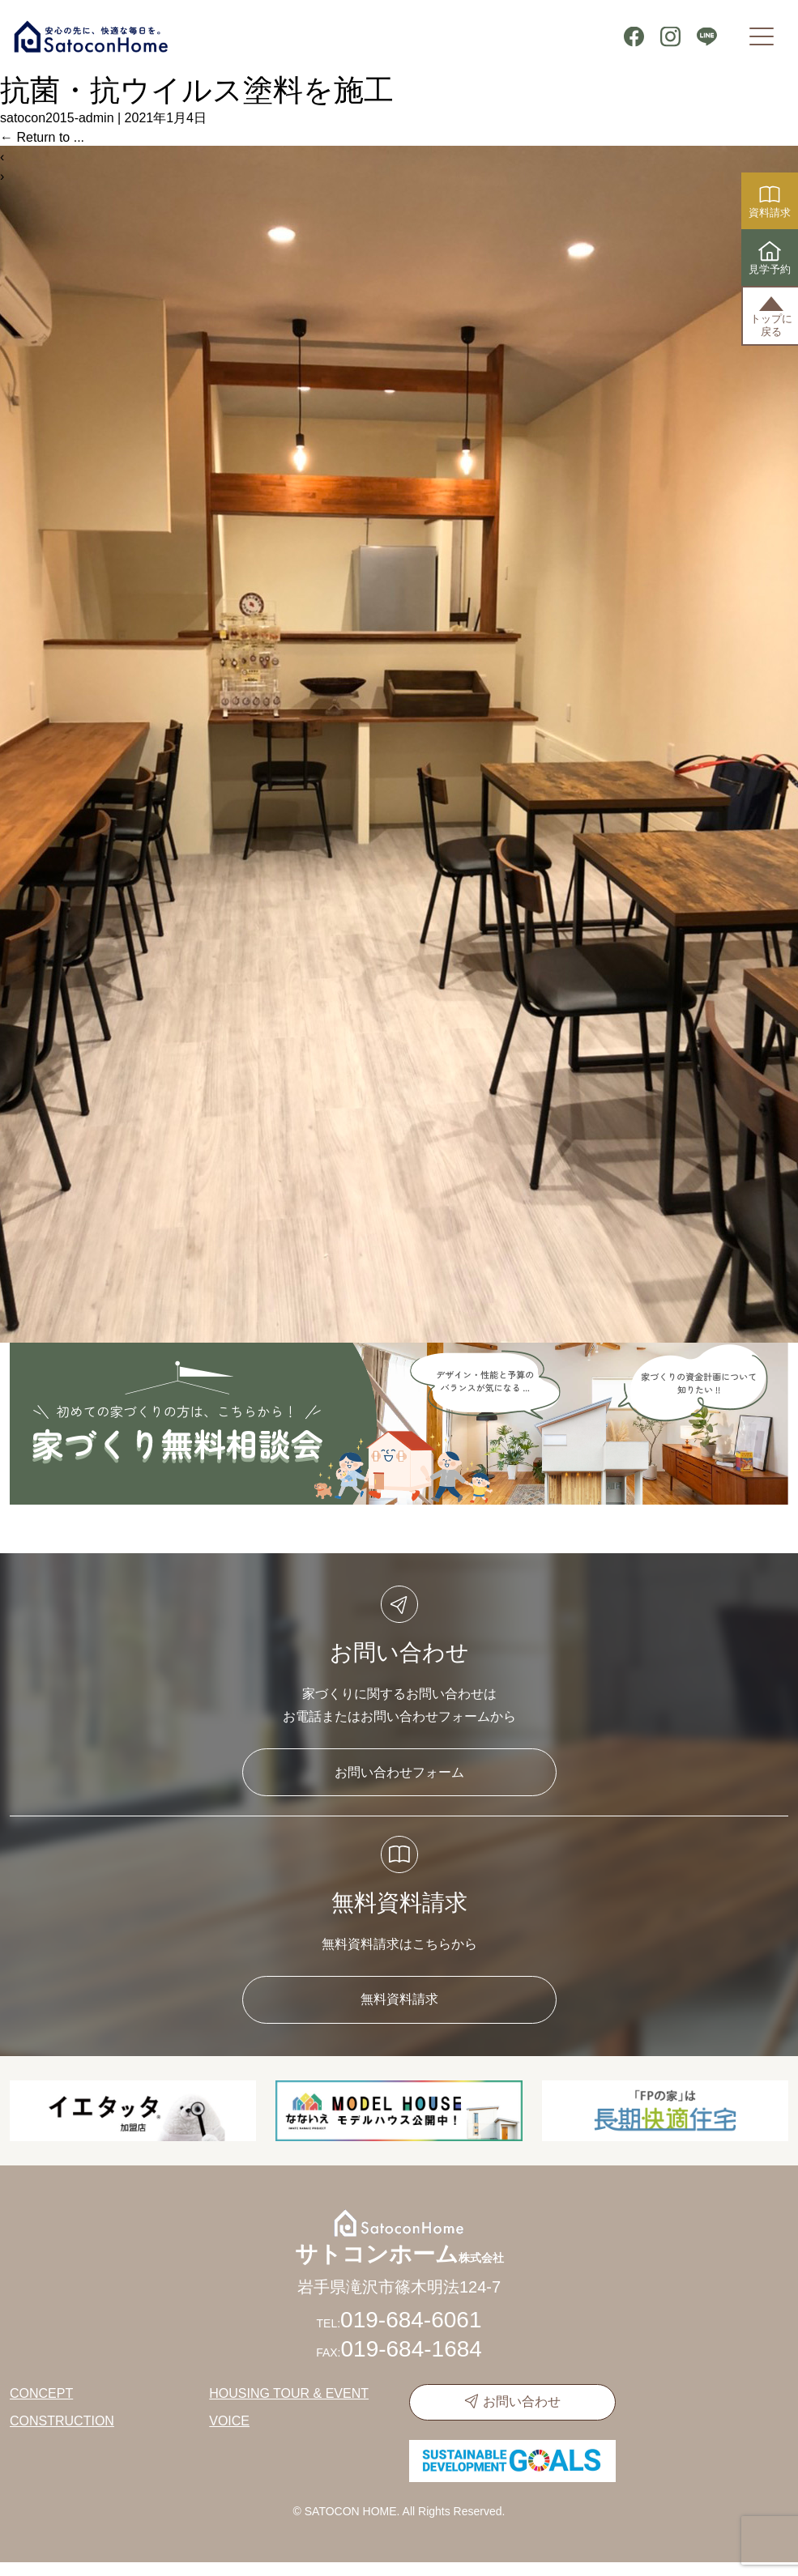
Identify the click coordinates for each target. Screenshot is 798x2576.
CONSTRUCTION (62, 2421)
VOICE (229, 2421)
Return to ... (42, 137)
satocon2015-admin (57, 118)
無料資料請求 (399, 1999)
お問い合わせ (522, 2401)
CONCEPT (41, 2393)
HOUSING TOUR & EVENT (289, 2393)
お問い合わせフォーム (399, 1772)
